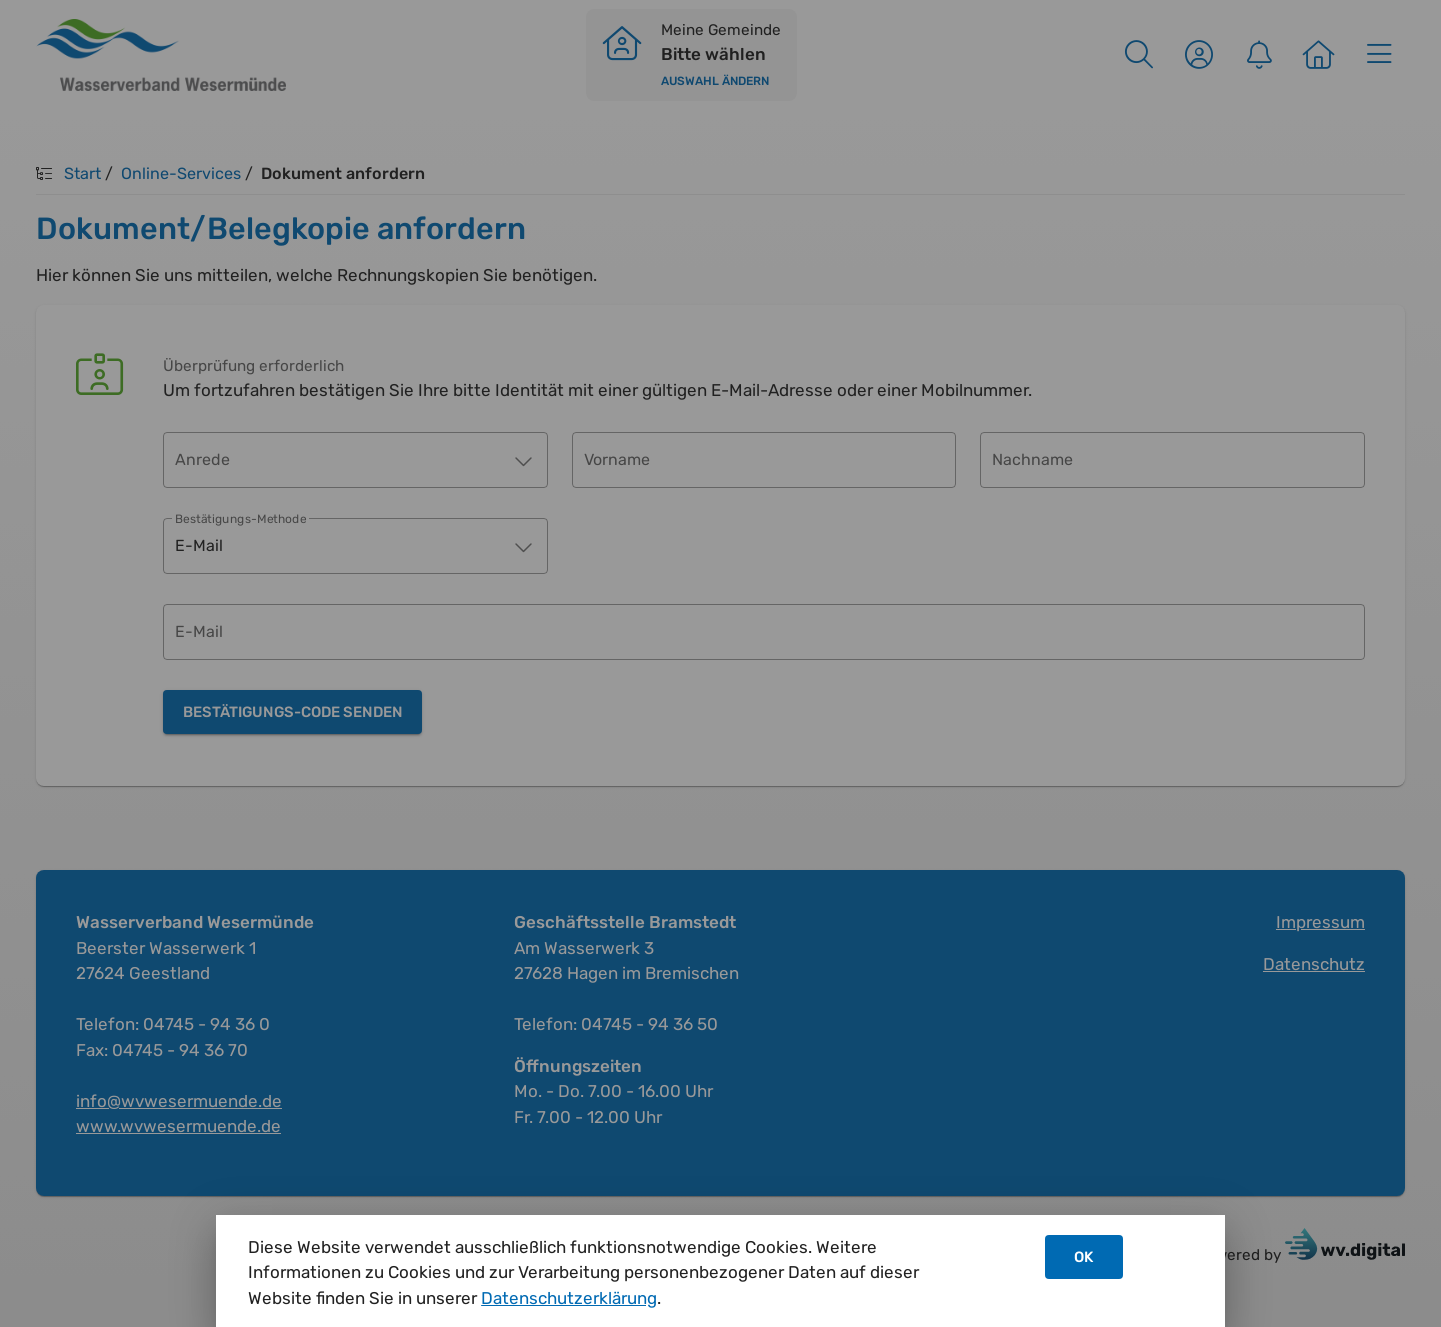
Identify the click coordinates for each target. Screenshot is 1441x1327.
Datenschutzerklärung (569, 1298)
